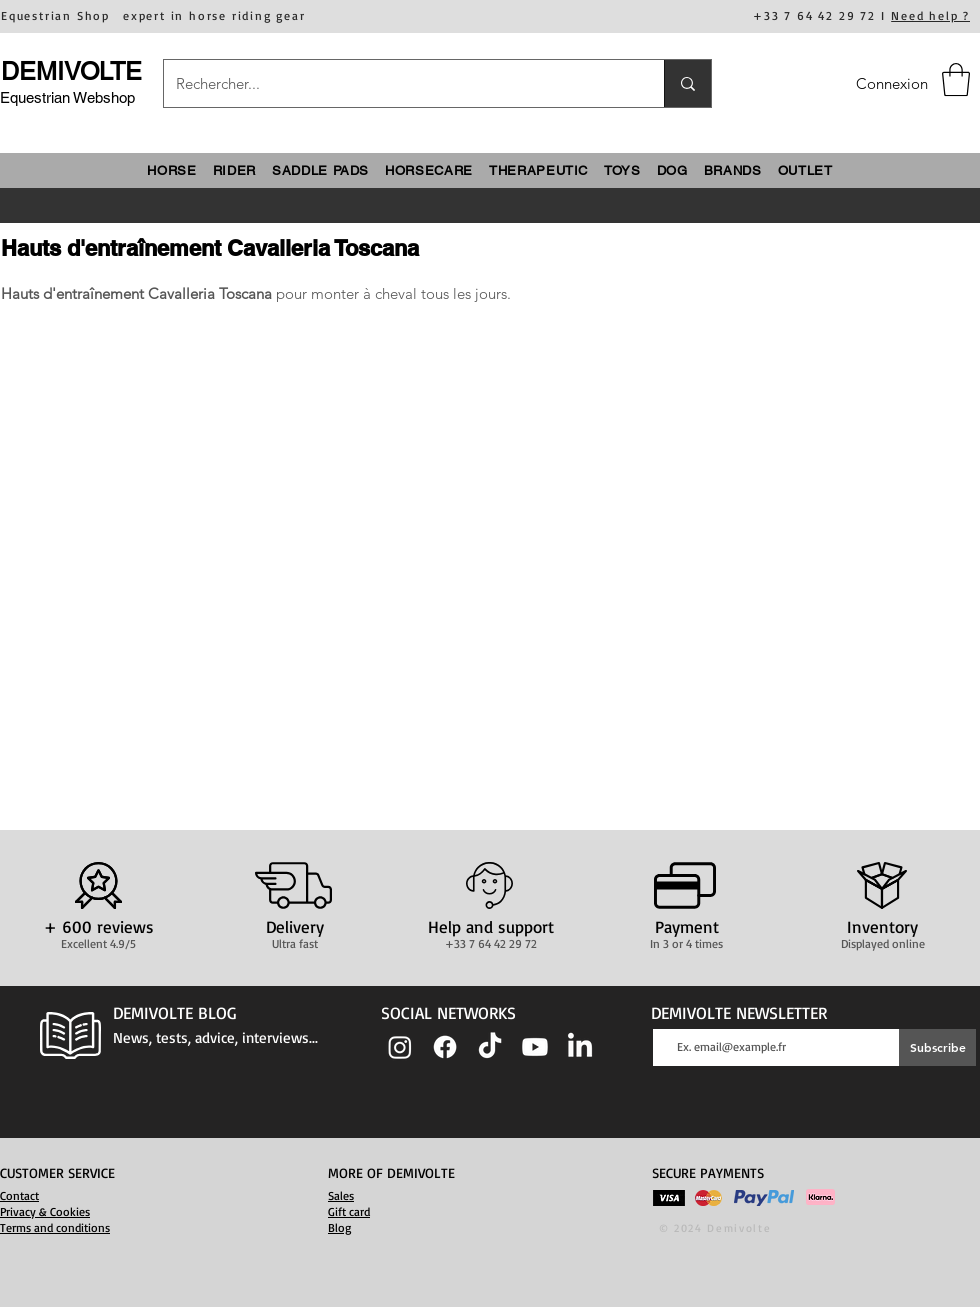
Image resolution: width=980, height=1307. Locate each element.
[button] (956, 79)
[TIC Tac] (490, 1047)
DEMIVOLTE (71, 71)
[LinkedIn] (580, 1047)
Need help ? (930, 15)
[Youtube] (535, 1047)
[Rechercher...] (399, 83)
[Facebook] (445, 1047)
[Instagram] (400, 1047)
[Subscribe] (937, 1047)
